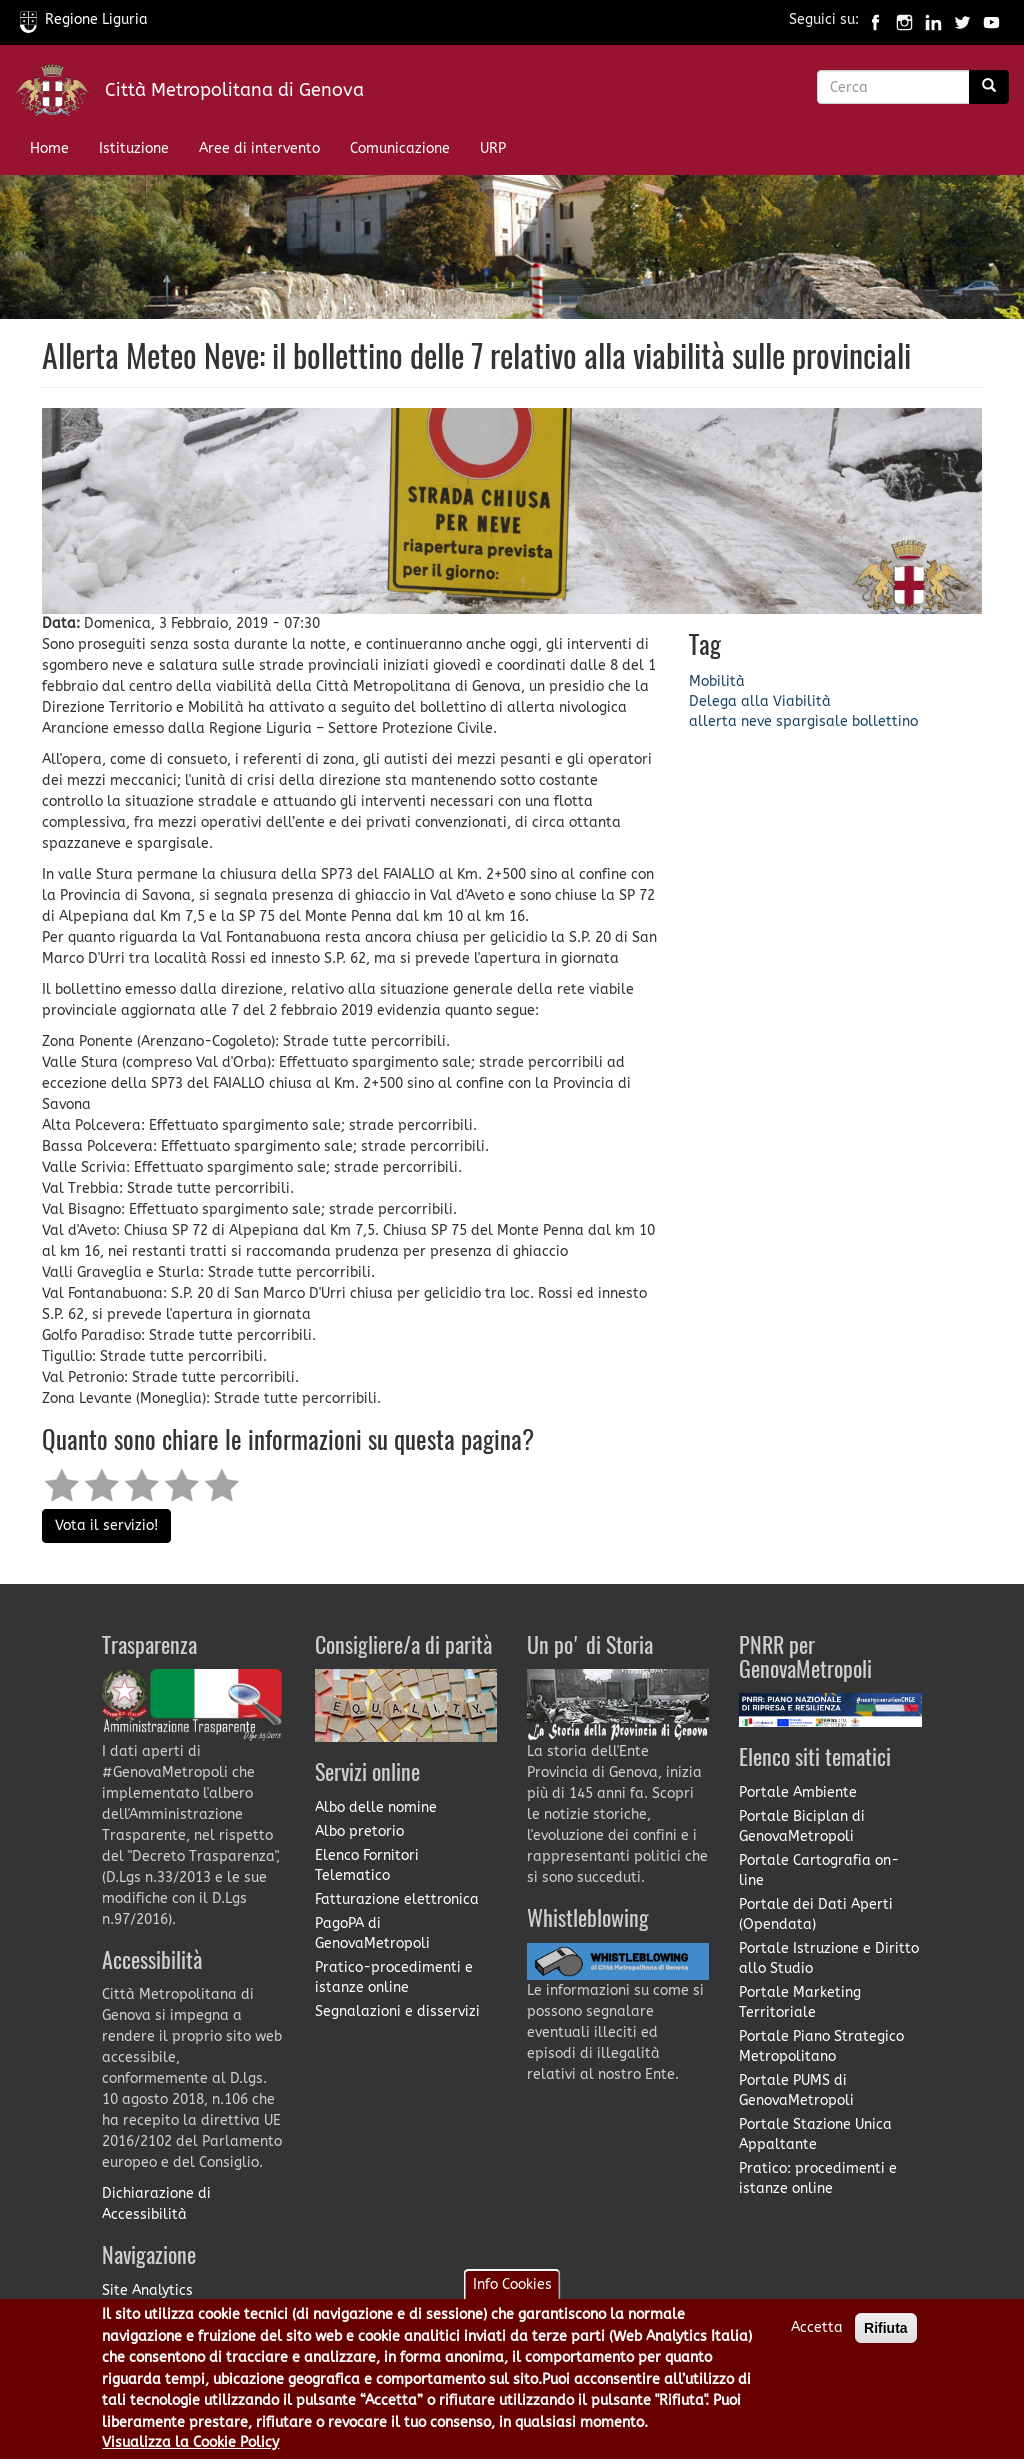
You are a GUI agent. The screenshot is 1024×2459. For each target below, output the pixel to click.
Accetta (817, 2338)
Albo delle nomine (376, 1807)
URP (493, 148)
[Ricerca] (989, 87)
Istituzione (134, 148)
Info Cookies (512, 2295)
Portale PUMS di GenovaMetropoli (796, 2090)
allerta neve (730, 721)
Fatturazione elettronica (397, 1899)
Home (49, 148)
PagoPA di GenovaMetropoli (372, 1933)
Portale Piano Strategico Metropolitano (821, 2046)
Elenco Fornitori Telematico (367, 1865)
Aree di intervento (259, 148)
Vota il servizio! (106, 1525)
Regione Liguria (84, 19)
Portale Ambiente (798, 1792)
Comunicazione (400, 148)
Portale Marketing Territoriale (800, 2002)
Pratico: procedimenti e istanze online (818, 2178)
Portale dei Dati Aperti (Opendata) (816, 1914)
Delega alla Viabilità (760, 701)
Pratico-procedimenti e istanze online (394, 1977)
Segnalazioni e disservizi (397, 2011)
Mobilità (717, 681)
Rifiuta (886, 2339)
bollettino (885, 721)
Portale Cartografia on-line (819, 1870)
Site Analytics (147, 2290)
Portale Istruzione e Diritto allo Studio (829, 1958)
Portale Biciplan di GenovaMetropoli (802, 1826)
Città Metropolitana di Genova (234, 90)
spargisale (812, 721)
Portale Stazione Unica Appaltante (815, 2134)
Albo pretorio (359, 1831)
